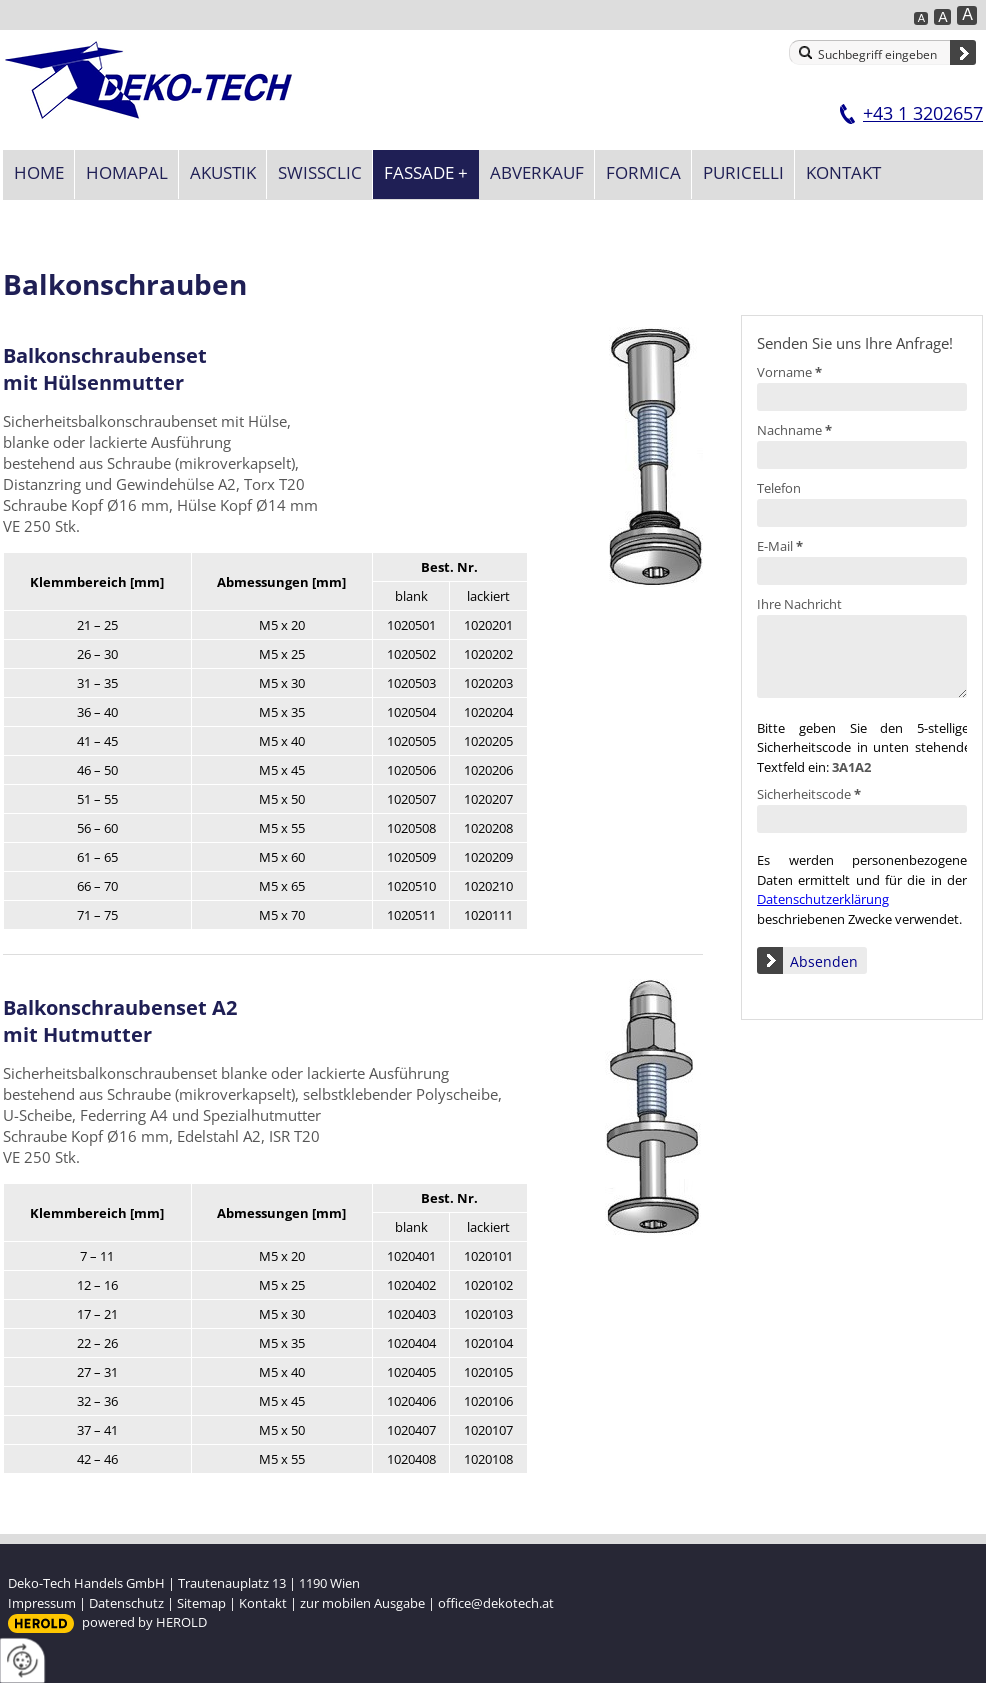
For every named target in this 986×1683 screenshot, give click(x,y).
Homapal (127, 172)
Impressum (42, 1603)
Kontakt (843, 172)
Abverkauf (537, 172)
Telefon (779, 488)
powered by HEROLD (144, 1622)
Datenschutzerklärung (823, 899)
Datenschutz (126, 1603)
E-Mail (780, 546)
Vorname (789, 372)
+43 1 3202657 (923, 113)
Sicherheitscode (809, 794)
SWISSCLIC (320, 172)
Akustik (223, 172)
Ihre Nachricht (799, 604)
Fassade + (426, 172)
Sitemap (201, 1603)
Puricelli (743, 172)
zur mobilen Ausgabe (362, 1603)
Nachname (794, 430)
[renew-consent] (22, 1660)
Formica (643, 172)
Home (39, 172)
